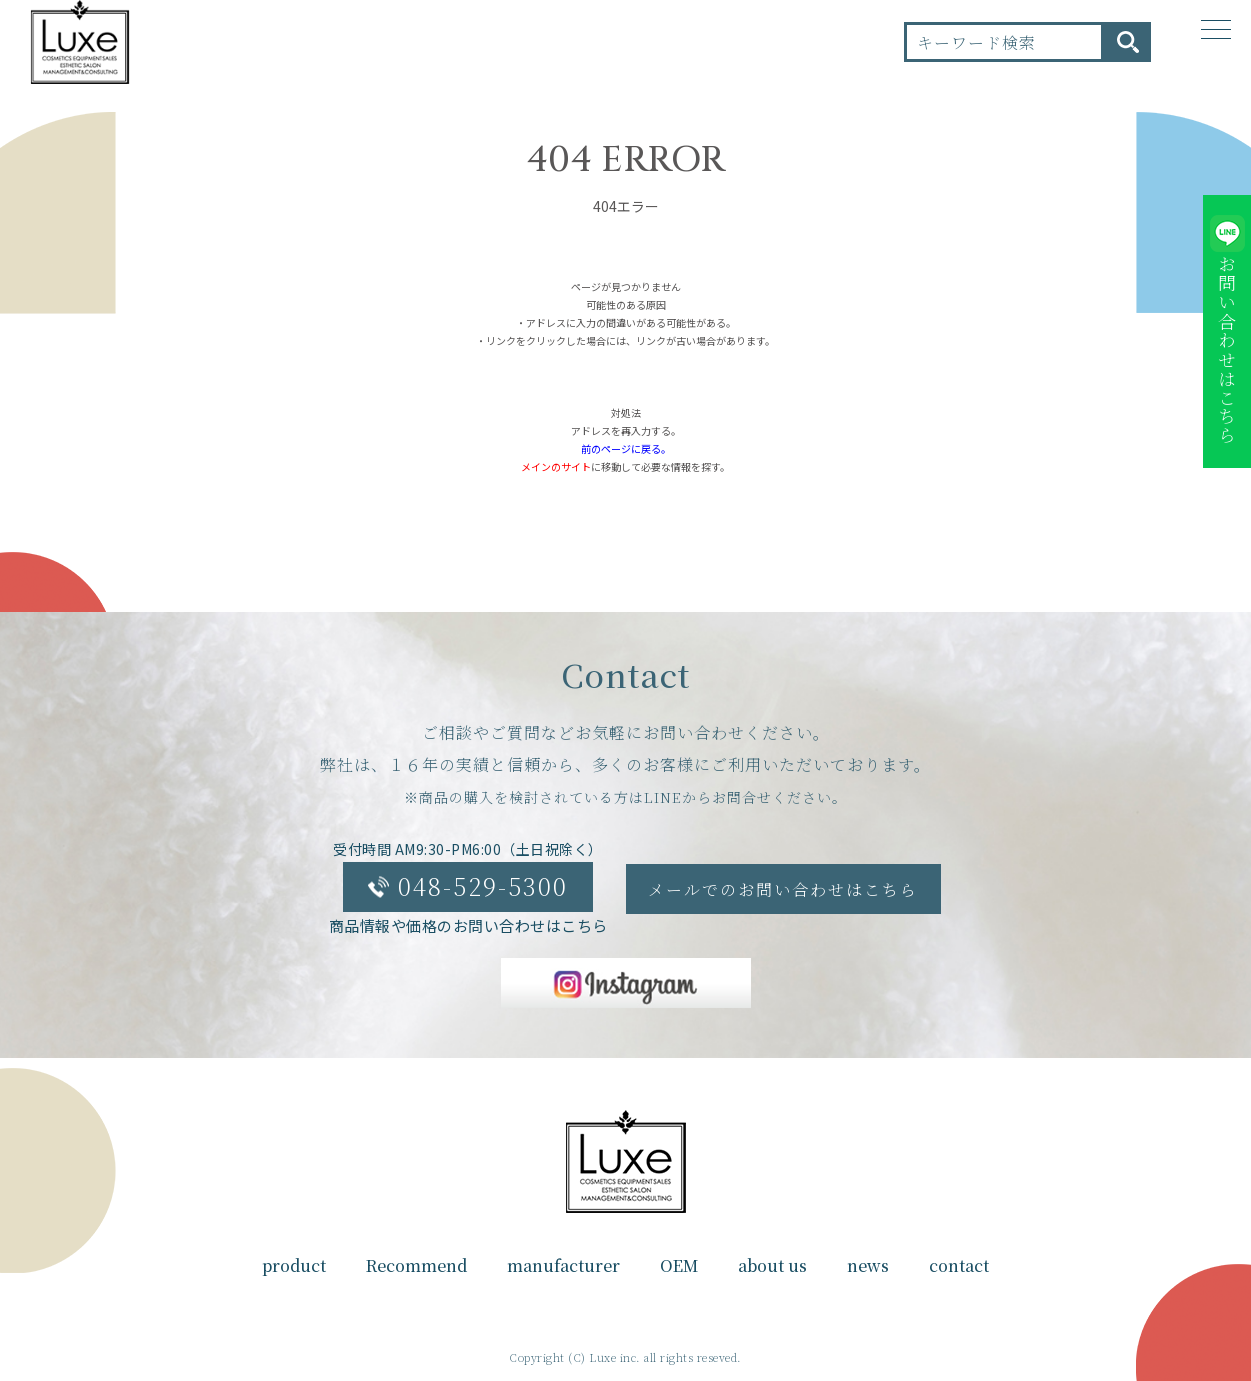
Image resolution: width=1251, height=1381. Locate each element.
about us (772, 1265)
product (294, 1265)
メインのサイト (556, 466)
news (868, 1265)
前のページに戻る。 (626, 448)
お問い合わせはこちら (1227, 350)
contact (959, 1265)
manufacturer (563, 1265)
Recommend (416, 1265)
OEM (679, 1265)
